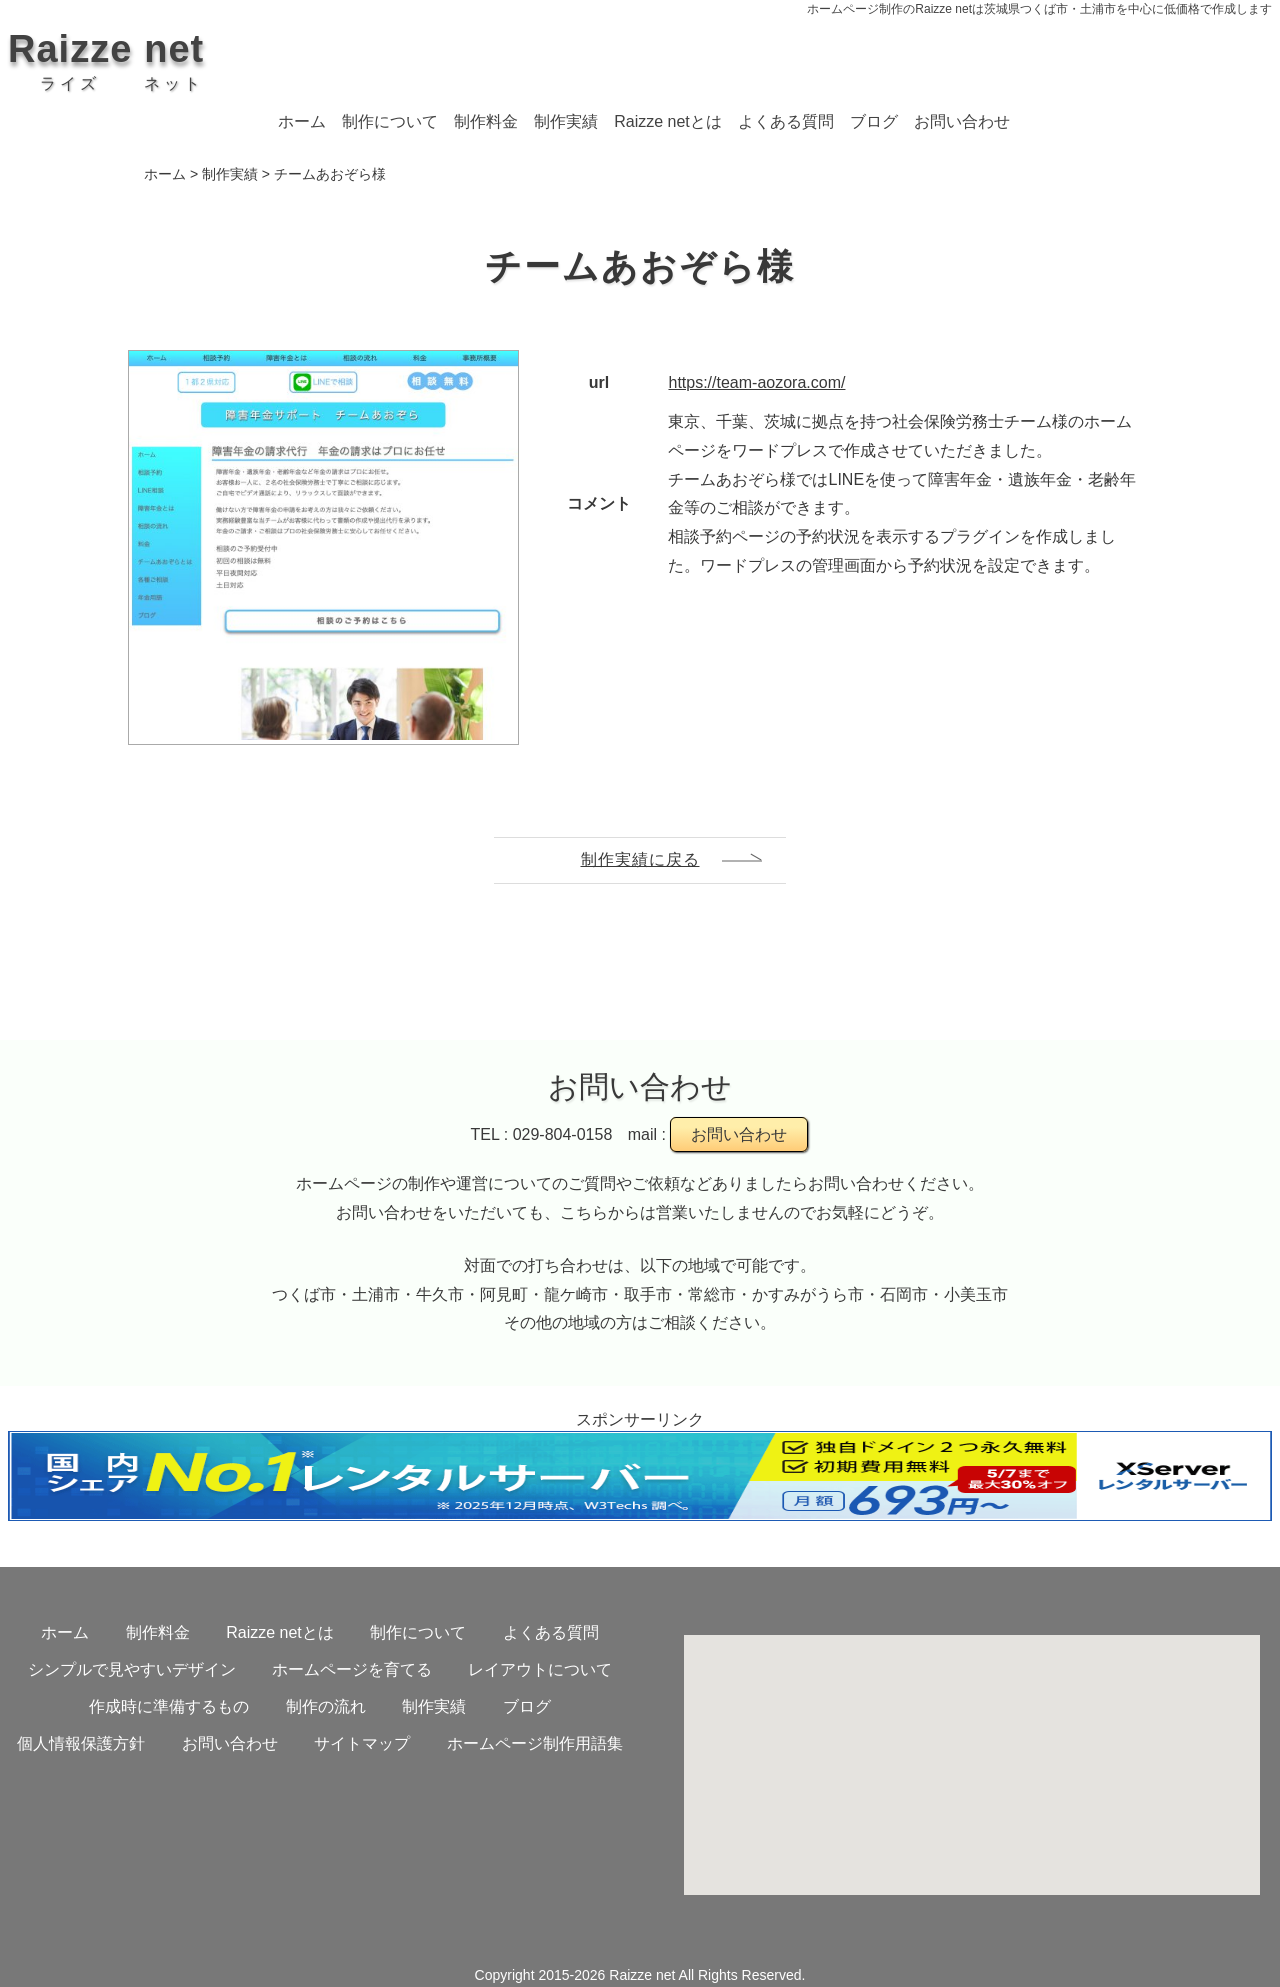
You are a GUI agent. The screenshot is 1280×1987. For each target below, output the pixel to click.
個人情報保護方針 (81, 1743)
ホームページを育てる (352, 1669)
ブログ (874, 121)
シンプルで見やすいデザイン (132, 1669)
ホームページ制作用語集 (535, 1743)
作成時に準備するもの (169, 1706)
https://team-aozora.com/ (756, 382)
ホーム (302, 121)
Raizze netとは (668, 121)
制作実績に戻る (640, 859)
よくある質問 (786, 121)
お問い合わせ (962, 121)
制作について (390, 121)
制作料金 (486, 121)
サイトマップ (362, 1743)
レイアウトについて (540, 1669)
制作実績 (566, 121)
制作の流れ (326, 1706)
